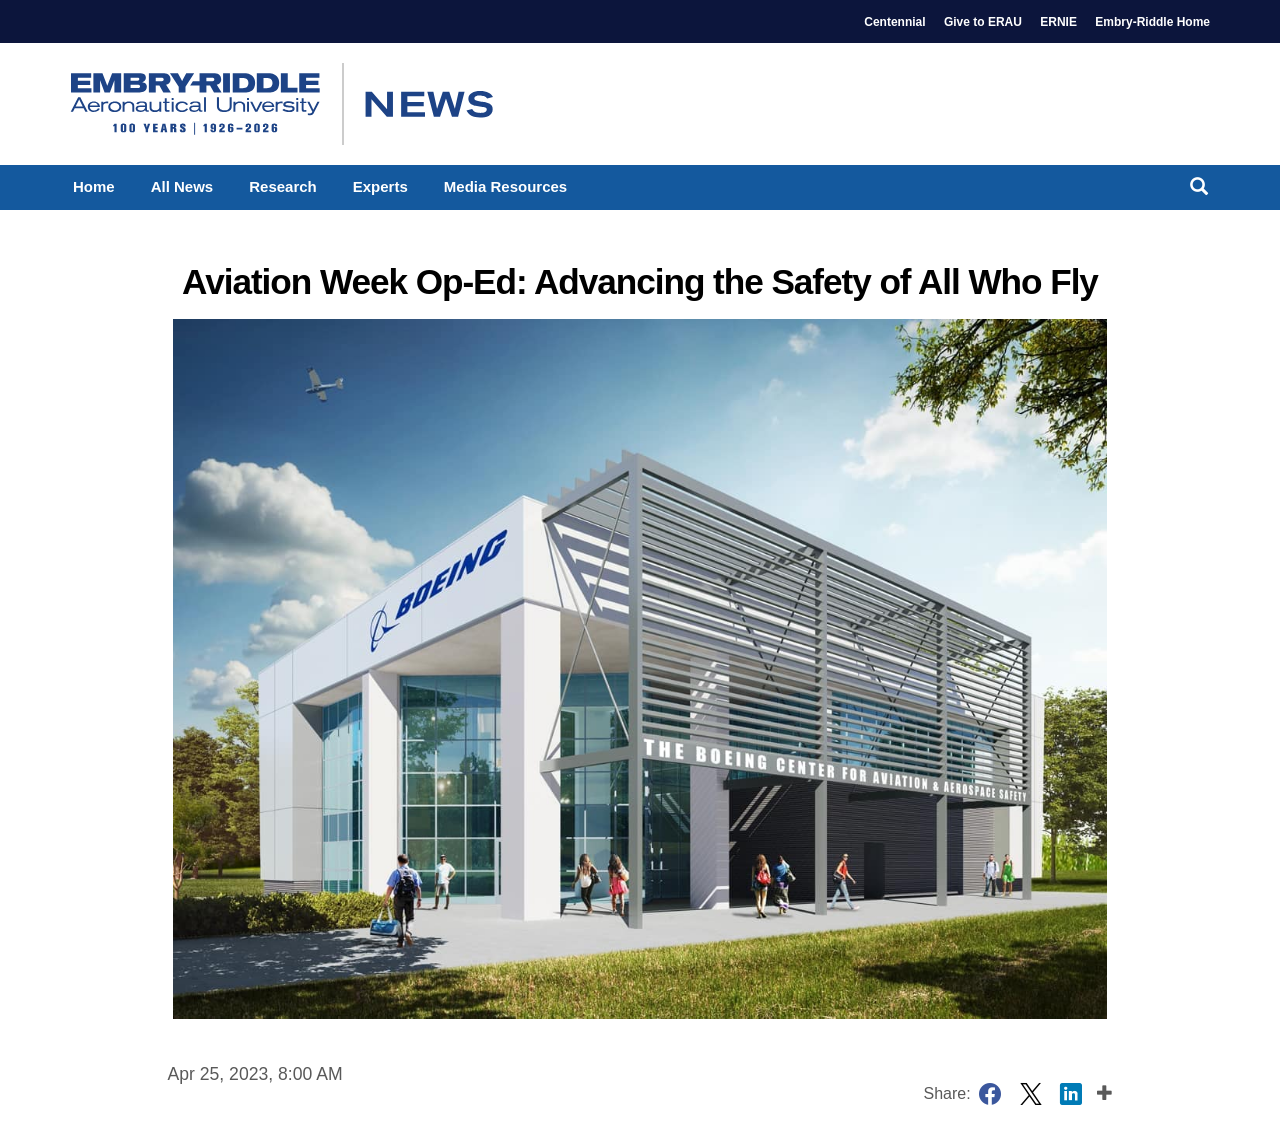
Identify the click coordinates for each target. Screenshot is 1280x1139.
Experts (380, 186)
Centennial (894, 22)
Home (94, 186)
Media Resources (505, 186)
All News (182, 186)
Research (283, 186)
